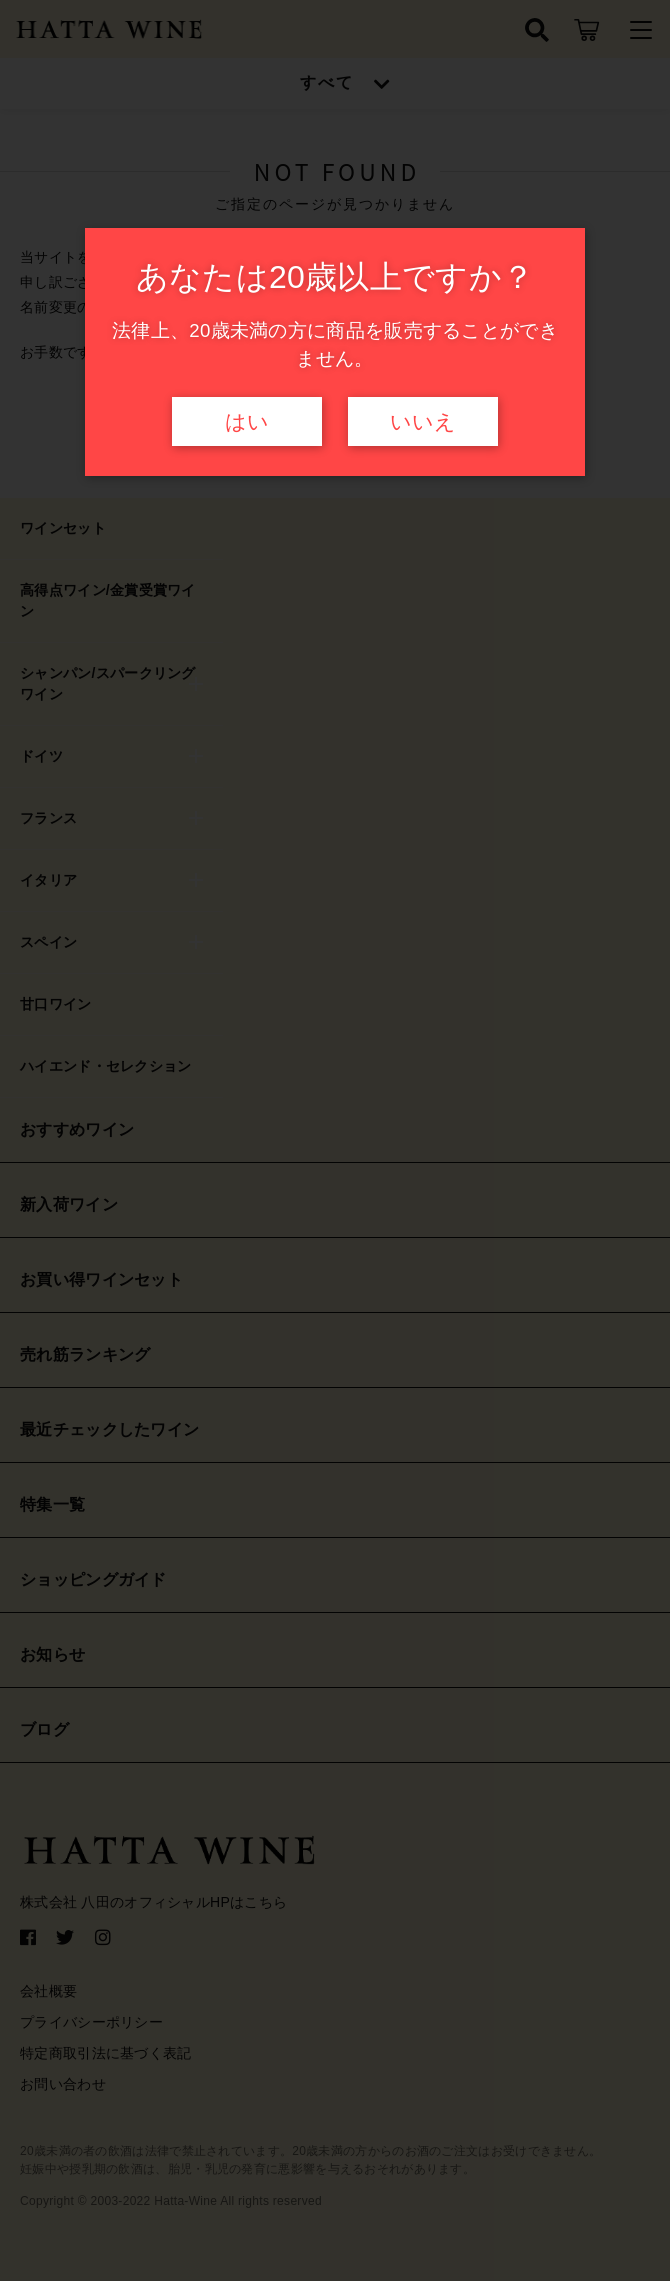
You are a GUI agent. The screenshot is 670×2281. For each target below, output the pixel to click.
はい (247, 422)
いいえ (423, 422)
